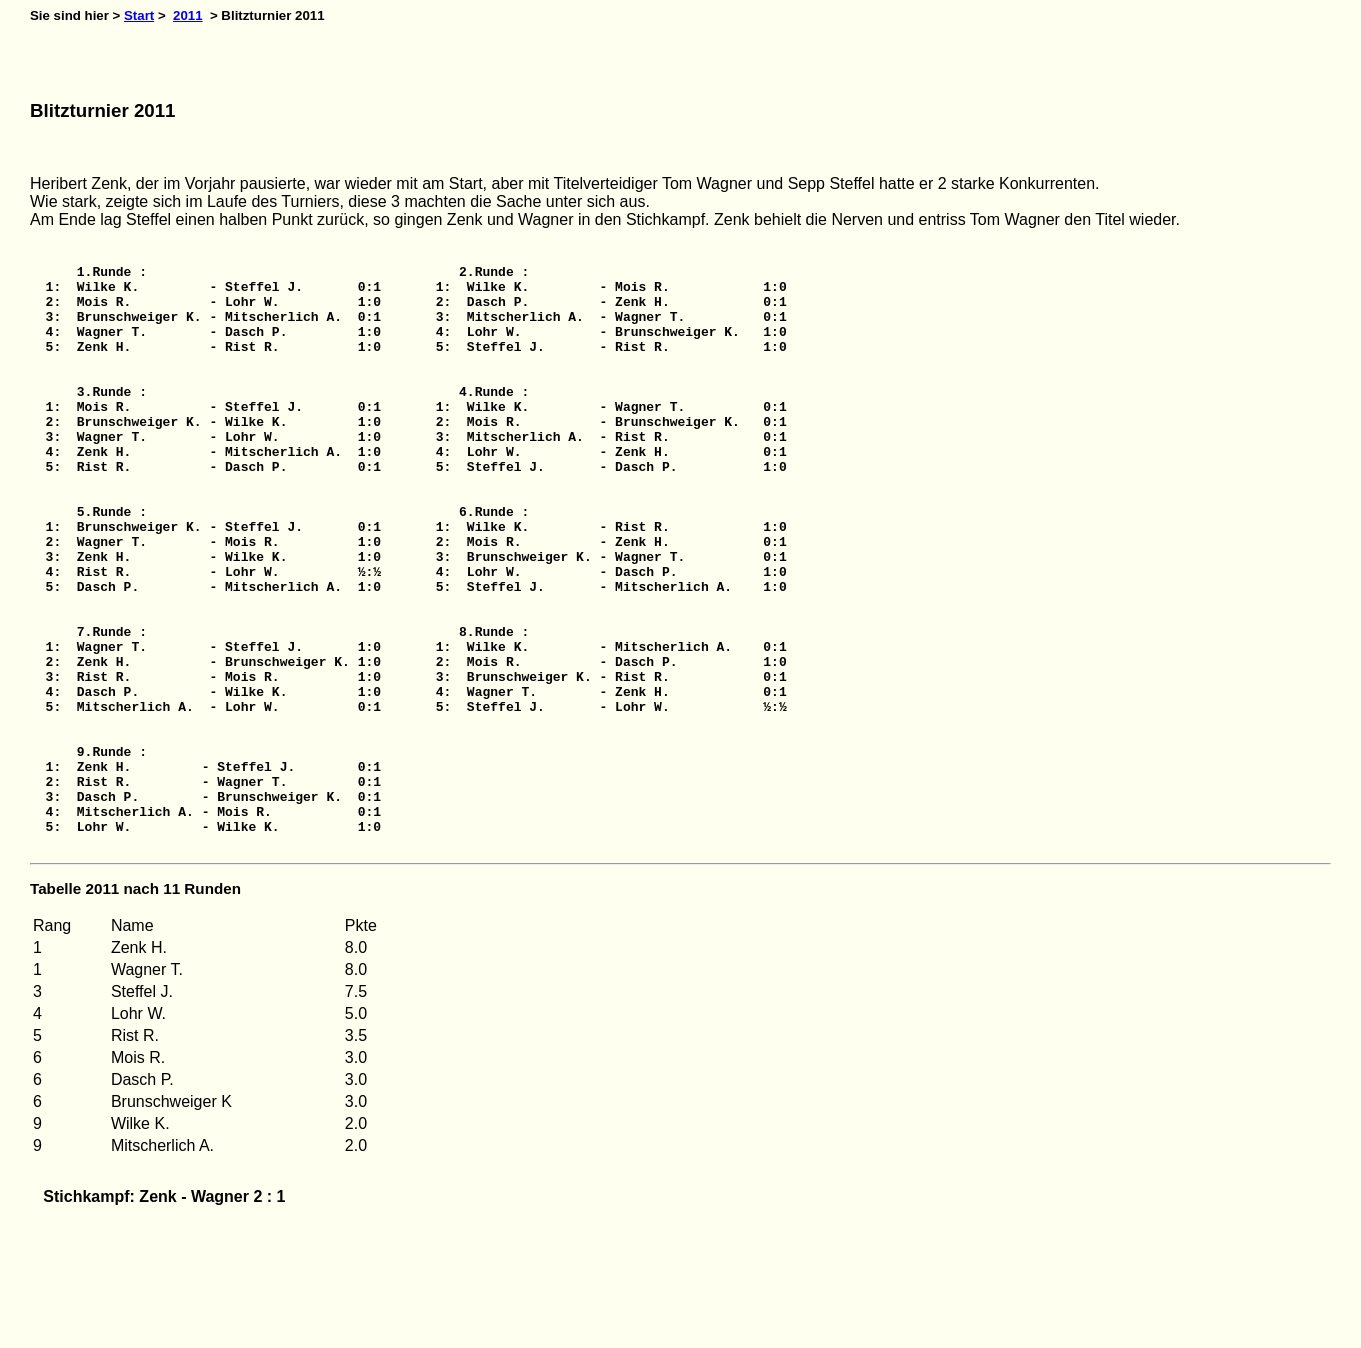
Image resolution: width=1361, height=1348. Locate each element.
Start (139, 15)
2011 (188, 15)
